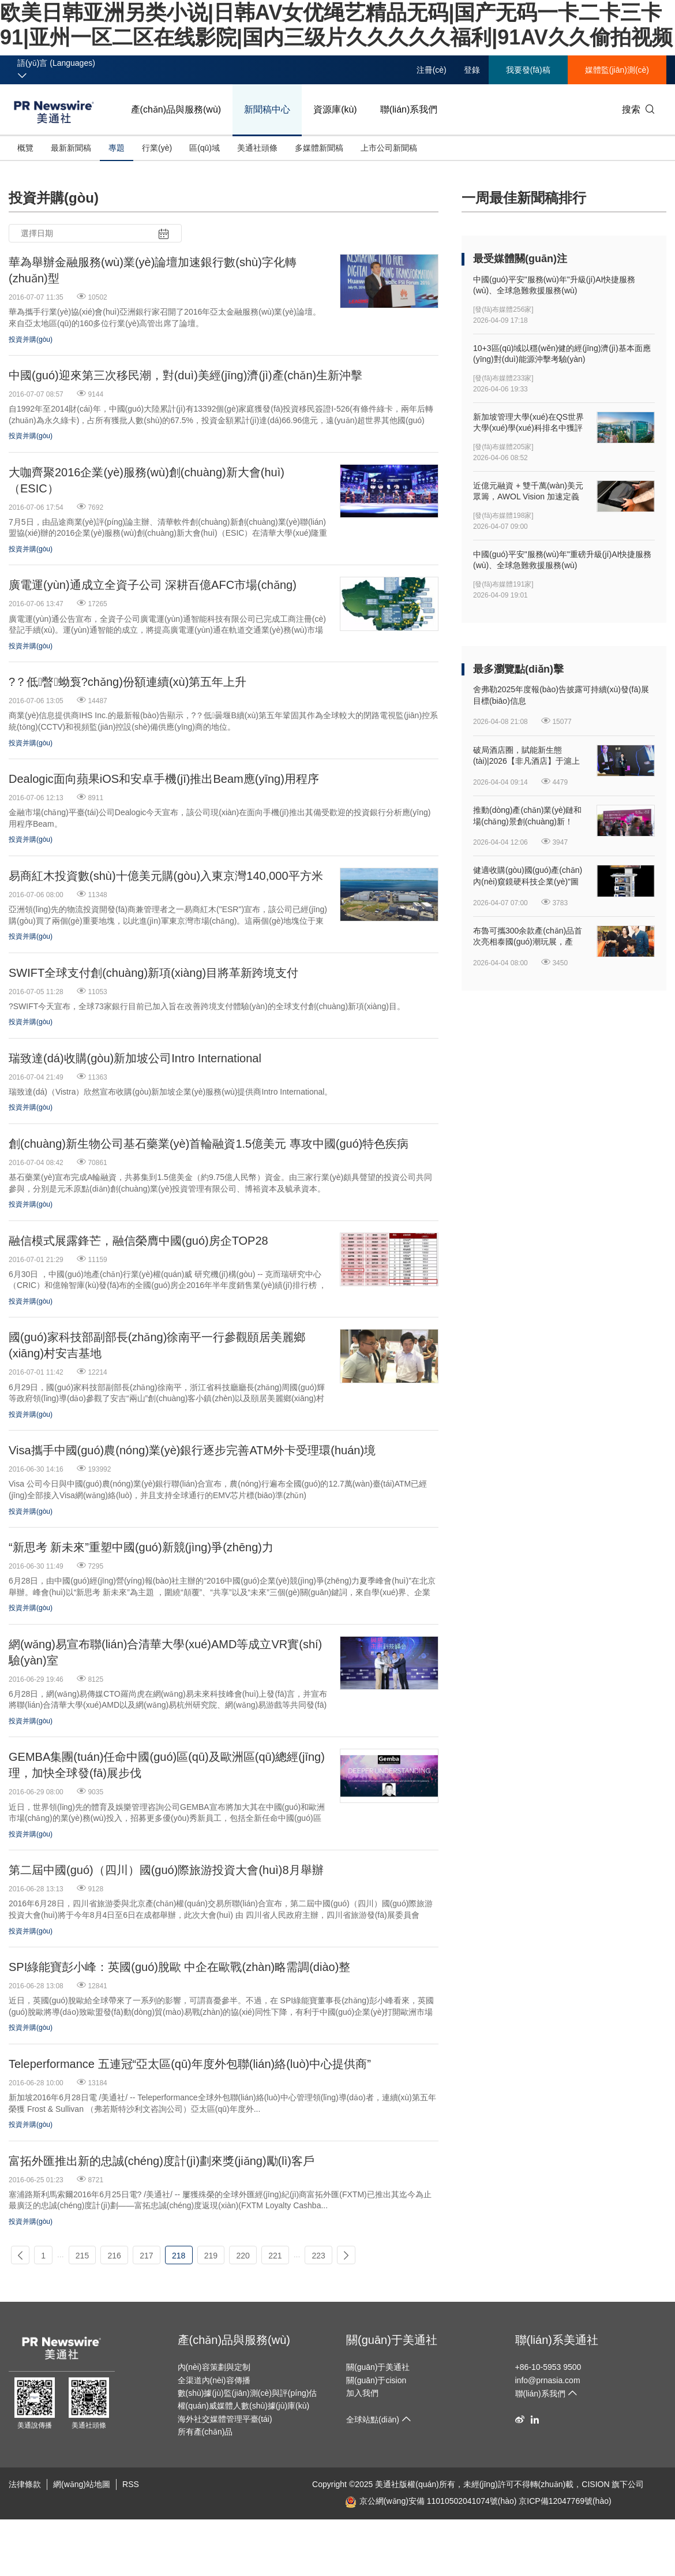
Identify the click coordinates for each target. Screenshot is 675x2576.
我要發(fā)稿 (528, 69)
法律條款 (25, 2484)
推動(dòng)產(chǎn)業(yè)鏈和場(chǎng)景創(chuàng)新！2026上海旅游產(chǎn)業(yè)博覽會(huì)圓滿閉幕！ (528, 816)
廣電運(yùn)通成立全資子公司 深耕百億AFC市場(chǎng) (153, 584)
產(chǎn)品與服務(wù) (176, 109)
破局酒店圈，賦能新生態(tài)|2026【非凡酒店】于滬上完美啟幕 (526, 756)
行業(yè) (157, 147)
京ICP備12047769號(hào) (565, 2501)
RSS (130, 2484)
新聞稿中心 (267, 109)
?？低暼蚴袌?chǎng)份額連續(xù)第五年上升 (127, 681)
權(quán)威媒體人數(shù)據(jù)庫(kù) (244, 2405)
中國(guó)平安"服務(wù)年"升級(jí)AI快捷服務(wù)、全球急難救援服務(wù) (554, 285)
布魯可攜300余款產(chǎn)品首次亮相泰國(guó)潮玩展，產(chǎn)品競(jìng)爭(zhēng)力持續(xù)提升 (527, 937)
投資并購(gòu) (30, 339)
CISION (595, 2484)
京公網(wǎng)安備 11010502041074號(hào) (431, 2501)
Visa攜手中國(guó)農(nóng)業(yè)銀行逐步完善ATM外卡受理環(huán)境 (192, 1450)
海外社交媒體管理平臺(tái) (225, 2419)
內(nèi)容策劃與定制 (214, 2367)
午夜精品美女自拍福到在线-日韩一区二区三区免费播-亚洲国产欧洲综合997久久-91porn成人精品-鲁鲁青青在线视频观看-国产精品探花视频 (248, 2547)
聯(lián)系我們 (409, 109)
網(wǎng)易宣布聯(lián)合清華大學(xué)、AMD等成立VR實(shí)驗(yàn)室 (165, 1652)
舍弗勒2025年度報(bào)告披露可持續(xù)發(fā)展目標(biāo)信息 (561, 695)
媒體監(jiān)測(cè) (617, 69)
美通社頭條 (257, 147)
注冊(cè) (432, 69)
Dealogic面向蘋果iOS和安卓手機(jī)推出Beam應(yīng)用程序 (164, 778)
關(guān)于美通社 (391, 2340)
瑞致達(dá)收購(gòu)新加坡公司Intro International (135, 1058)
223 (318, 2255)
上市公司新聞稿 (389, 147)
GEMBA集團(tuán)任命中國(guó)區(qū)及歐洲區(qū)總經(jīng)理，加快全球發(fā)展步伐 (167, 1764)
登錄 (472, 69)
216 (114, 2255)
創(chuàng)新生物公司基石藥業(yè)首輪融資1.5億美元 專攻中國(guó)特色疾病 (208, 1143)
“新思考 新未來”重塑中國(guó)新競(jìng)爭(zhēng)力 (141, 1547)
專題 (116, 147)
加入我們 (362, 2393)
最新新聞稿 (71, 147)
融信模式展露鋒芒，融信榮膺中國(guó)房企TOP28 (138, 1240)
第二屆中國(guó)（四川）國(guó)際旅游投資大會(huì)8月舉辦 (166, 1870)
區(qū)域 (204, 147)
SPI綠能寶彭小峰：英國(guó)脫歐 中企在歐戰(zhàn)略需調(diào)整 (179, 1967)
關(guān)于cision (376, 2380)
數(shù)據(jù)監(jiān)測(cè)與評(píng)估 (247, 2393)
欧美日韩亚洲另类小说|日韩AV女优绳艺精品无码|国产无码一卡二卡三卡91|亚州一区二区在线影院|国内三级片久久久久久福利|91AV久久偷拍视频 (259, 2535)
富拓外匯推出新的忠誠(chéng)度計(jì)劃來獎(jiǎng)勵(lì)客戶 (161, 2161)
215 (82, 2255)
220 (242, 2255)
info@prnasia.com (547, 2380)
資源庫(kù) (335, 109)
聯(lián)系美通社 (556, 2340)
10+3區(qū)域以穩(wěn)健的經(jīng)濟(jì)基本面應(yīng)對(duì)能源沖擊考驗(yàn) (562, 354)
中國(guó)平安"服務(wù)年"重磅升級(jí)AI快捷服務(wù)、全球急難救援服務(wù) (562, 560)
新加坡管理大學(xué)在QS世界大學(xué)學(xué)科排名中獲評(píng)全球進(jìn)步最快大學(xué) (528, 423)
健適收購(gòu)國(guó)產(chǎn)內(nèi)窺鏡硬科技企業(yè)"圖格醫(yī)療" (527, 876)
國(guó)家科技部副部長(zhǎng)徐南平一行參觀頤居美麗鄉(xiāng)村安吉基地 (157, 1345)
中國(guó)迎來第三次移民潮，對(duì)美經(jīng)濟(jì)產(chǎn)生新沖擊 (185, 375)
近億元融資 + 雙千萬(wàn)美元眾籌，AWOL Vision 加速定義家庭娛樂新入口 (528, 492)
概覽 (25, 147)
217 (146, 2255)
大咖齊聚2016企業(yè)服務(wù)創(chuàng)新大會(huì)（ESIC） (146, 480)
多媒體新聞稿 (319, 147)
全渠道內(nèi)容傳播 (214, 2380)
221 (275, 2255)
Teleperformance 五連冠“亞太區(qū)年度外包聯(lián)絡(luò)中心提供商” (190, 2064)
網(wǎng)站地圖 (81, 2484)
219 (210, 2255)
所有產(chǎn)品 (205, 2431)
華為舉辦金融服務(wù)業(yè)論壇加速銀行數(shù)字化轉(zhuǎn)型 (153, 270)
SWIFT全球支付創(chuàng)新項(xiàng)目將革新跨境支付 (153, 972)
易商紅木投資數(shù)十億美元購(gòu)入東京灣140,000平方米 (166, 875)
